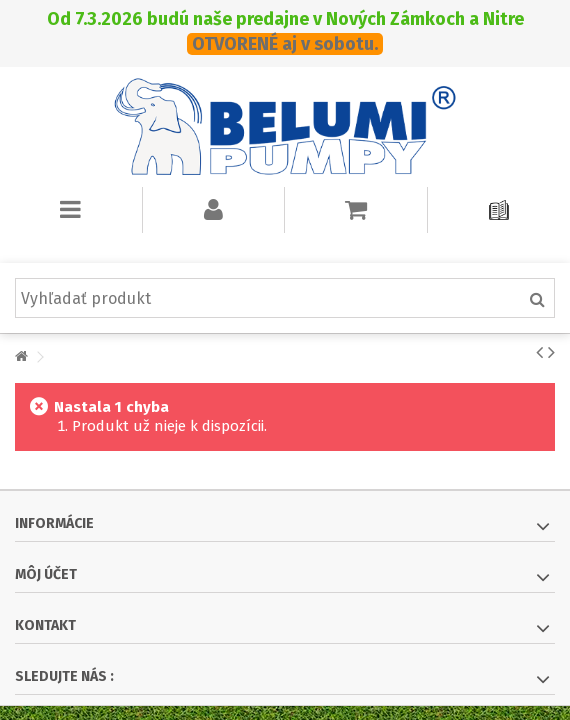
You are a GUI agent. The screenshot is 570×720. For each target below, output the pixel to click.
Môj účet (46, 574)
